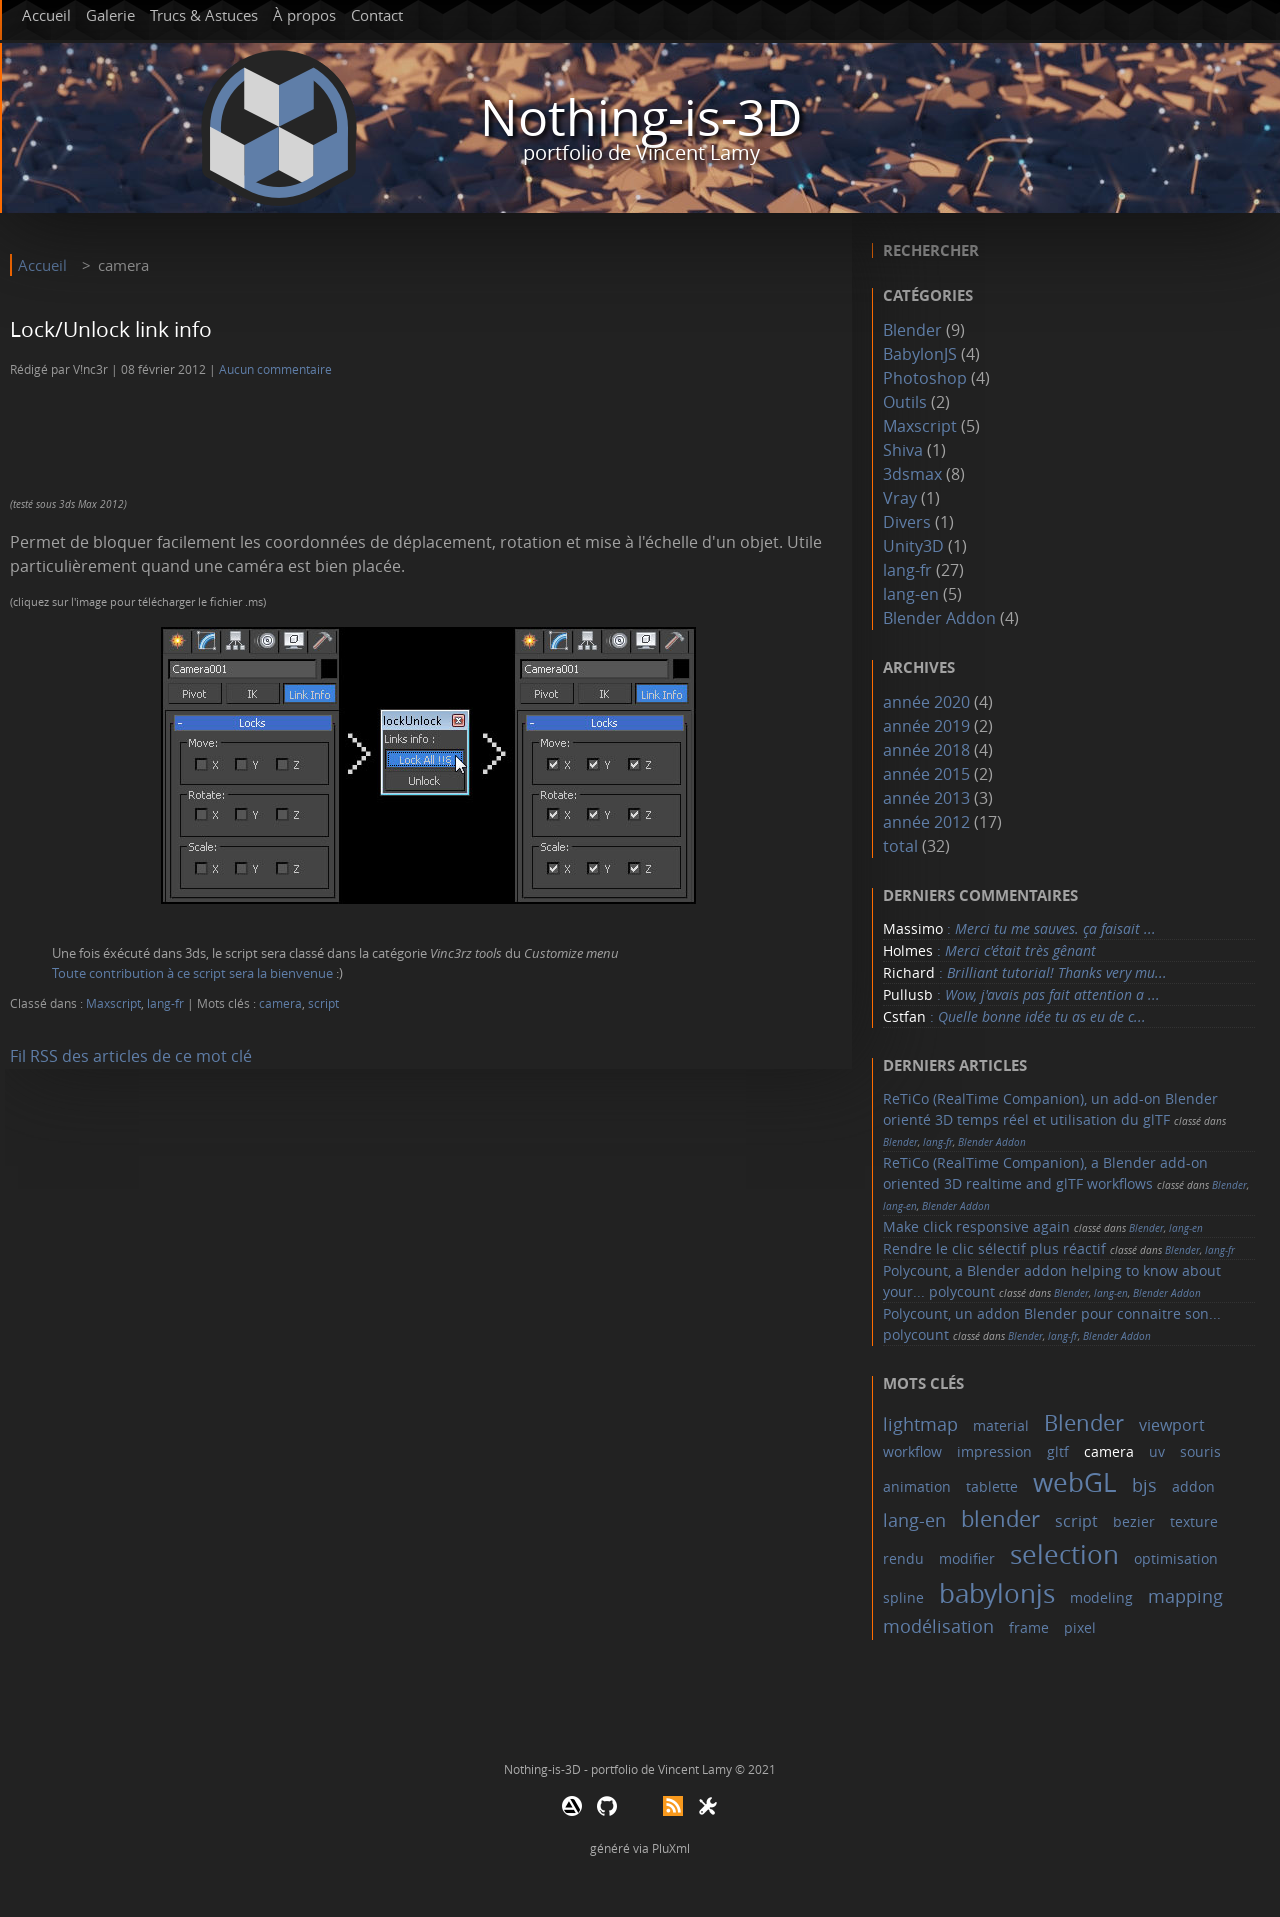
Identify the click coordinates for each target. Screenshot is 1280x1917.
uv (1157, 1451)
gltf (1058, 1451)
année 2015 (926, 774)
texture (1194, 1521)
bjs (1144, 1485)
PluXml (671, 1848)
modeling (1101, 1597)
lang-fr (165, 1003)
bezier (1134, 1521)
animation (917, 1486)
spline (903, 1597)
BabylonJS (920, 354)
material (1001, 1425)
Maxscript (113, 1003)
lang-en (911, 594)
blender (1000, 1518)
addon (1193, 1486)
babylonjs (997, 1593)
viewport (1172, 1425)
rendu (903, 1558)
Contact (377, 15)
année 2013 (926, 798)
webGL (1075, 1482)
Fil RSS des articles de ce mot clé (131, 1056)
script (323, 1003)
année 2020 (926, 702)
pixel (1080, 1627)
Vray (900, 498)
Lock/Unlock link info (111, 329)
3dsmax (912, 474)
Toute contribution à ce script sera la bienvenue (192, 973)
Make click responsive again (976, 1226)
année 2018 (926, 750)
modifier (967, 1558)
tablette (992, 1486)
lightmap (920, 1424)
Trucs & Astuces (204, 15)
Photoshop (925, 378)
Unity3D (913, 546)
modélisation (938, 1626)
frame (1029, 1627)
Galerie (110, 15)
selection (1064, 1554)
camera (280, 1003)
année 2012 (926, 822)
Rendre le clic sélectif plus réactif (994, 1248)
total (902, 846)
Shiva (903, 450)
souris (1200, 1451)
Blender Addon (939, 618)
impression (994, 1451)
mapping (1185, 1596)
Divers (907, 522)
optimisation (1176, 1558)
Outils (905, 402)
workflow (912, 1451)
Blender (912, 330)
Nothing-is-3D (641, 117)
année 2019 (926, 726)
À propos (304, 15)
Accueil (46, 15)
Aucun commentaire (275, 369)
